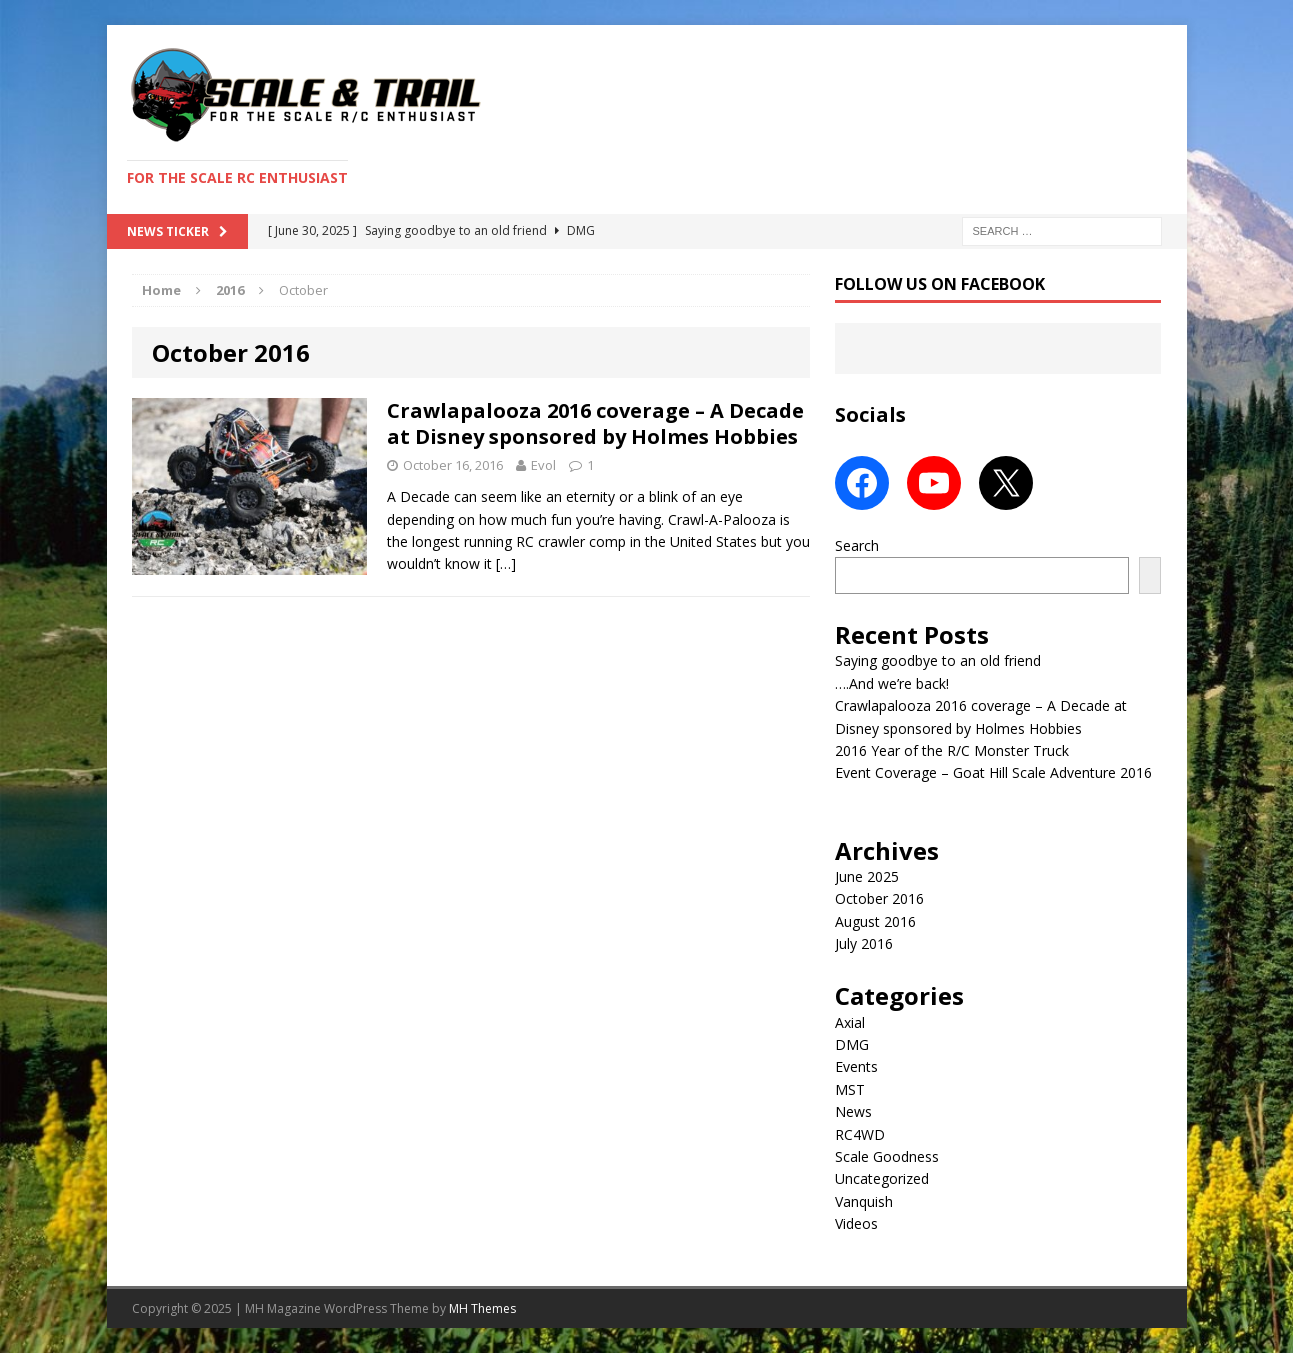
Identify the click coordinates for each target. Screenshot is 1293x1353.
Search (857, 545)
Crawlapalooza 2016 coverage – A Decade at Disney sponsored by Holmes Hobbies (595, 423)
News (853, 1111)
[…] (506, 563)
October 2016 (879, 898)
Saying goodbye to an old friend (938, 660)
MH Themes (482, 1308)
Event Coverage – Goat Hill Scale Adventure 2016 (993, 772)
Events (856, 1066)
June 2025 (867, 876)
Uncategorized (882, 1178)
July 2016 (864, 943)
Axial (850, 1022)
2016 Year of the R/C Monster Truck (952, 750)
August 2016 (875, 921)
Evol (543, 465)
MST (850, 1089)
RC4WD (860, 1134)
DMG (852, 1044)
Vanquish (864, 1201)
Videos (856, 1223)
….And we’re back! (892, 683)
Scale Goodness (887, 1156)
